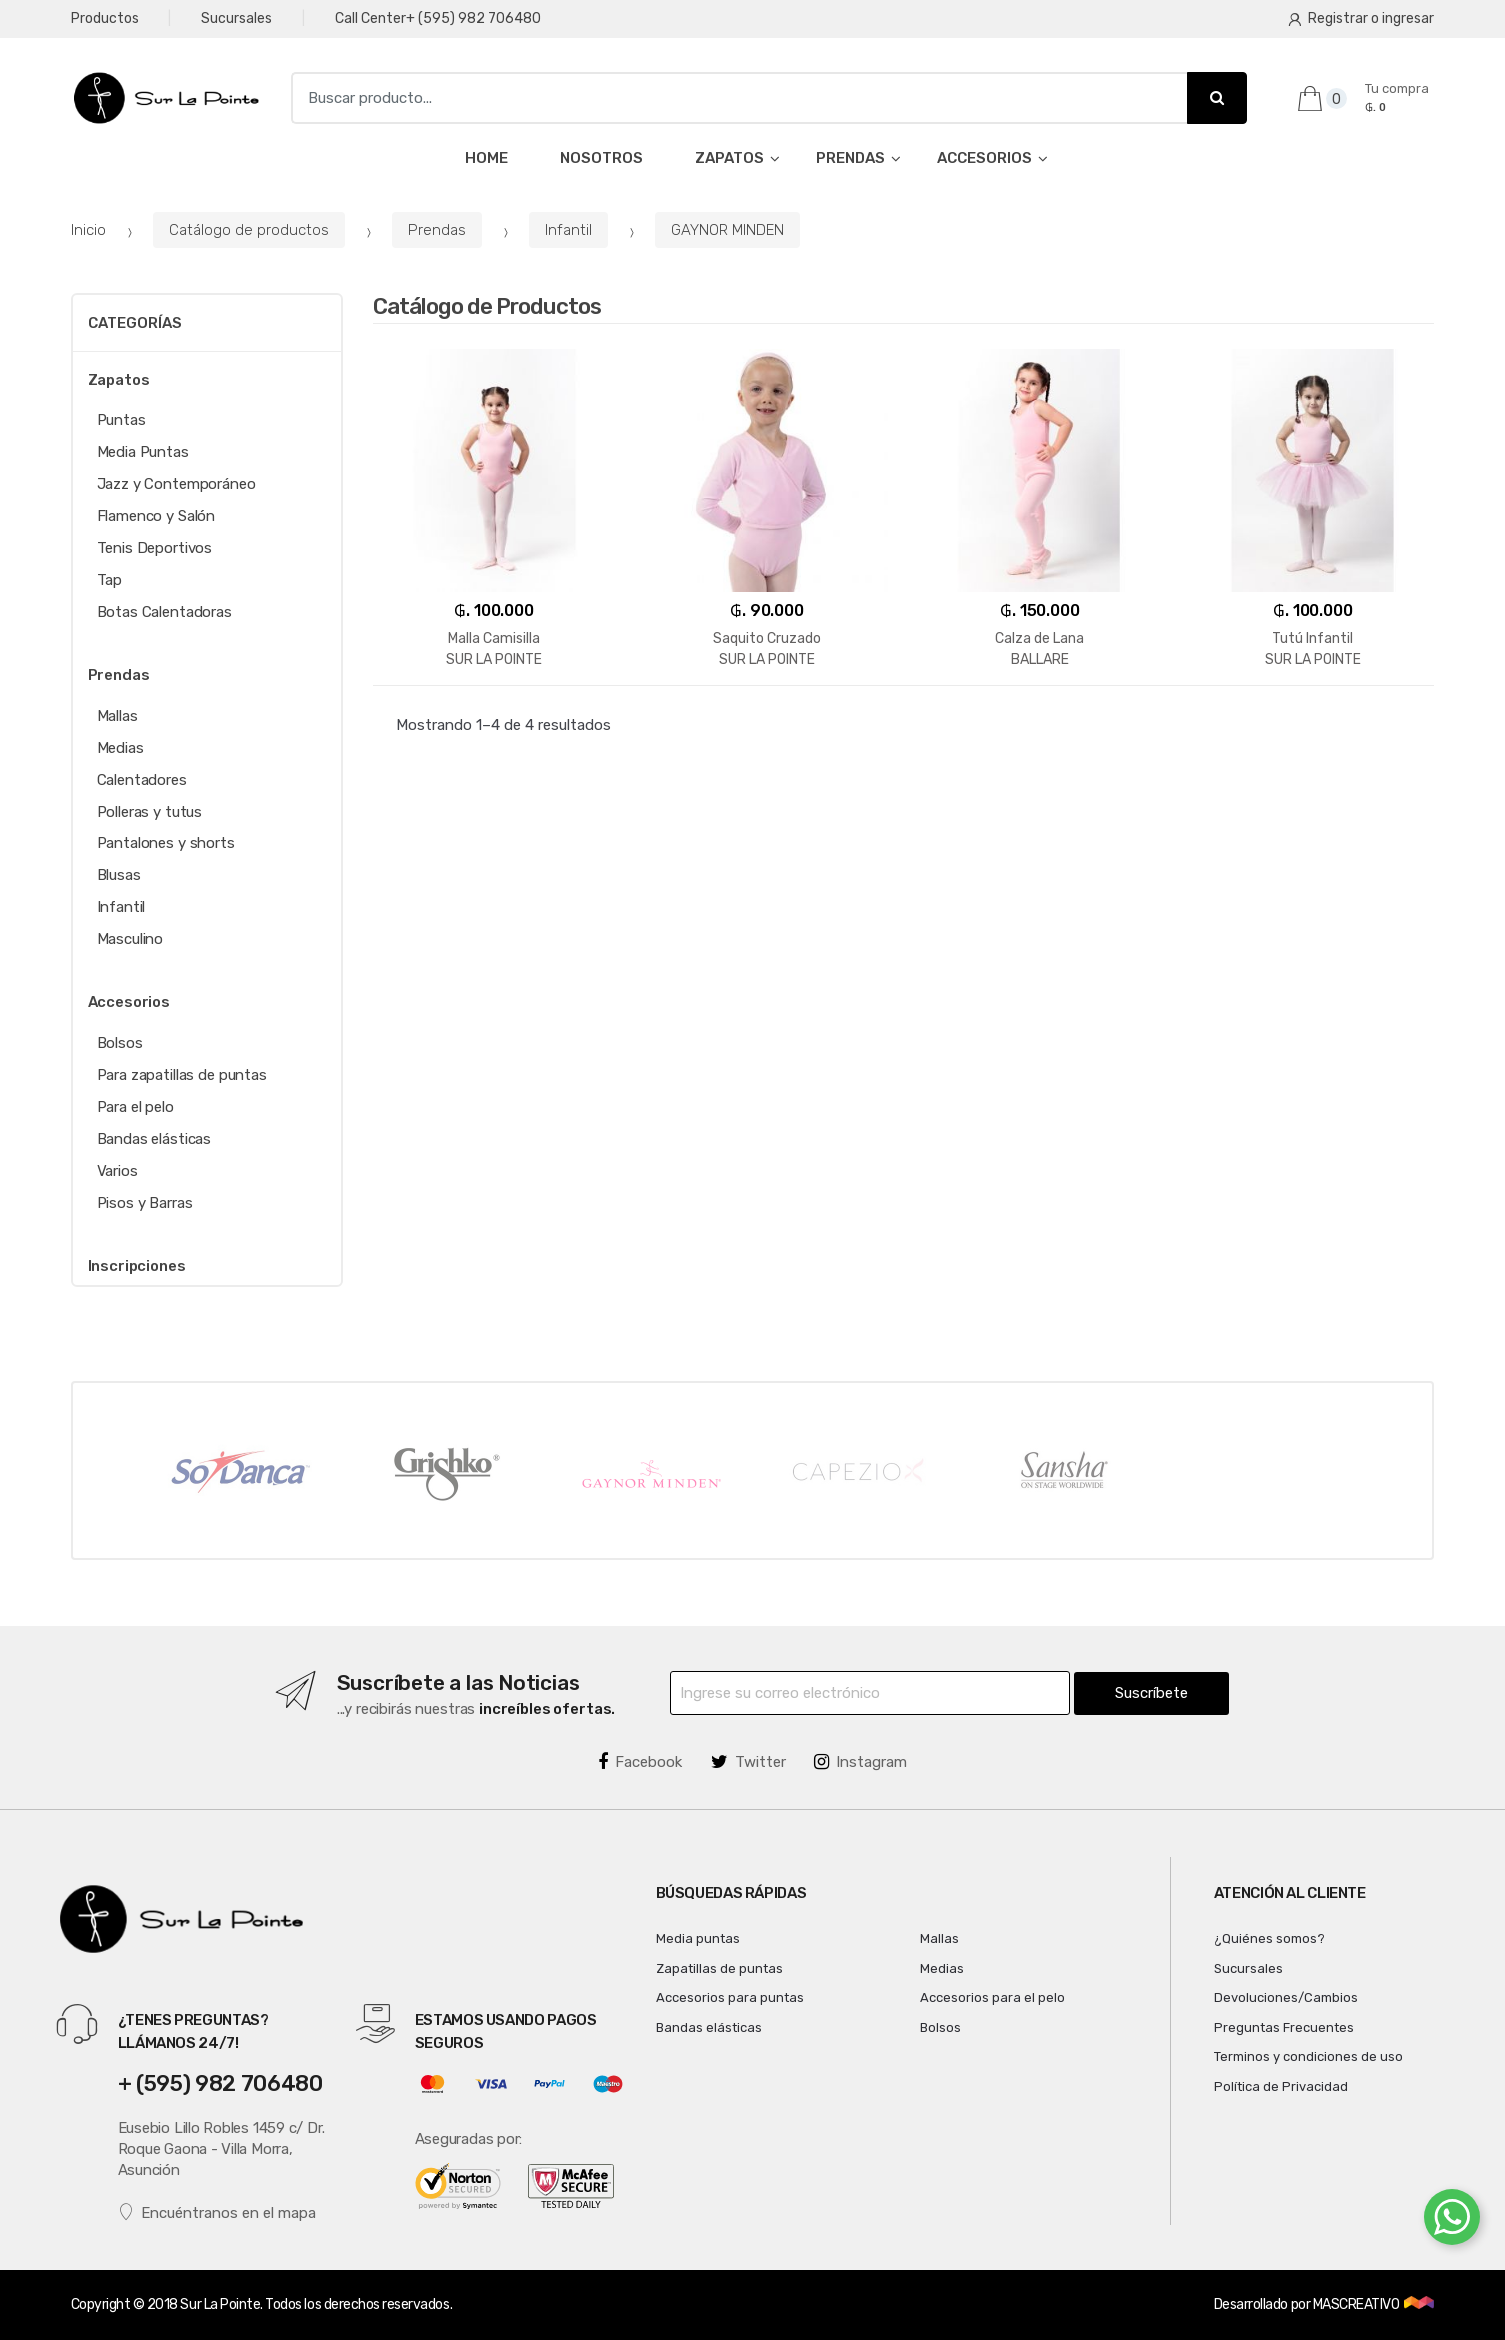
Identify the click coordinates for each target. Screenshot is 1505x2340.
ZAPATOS (729, 158)
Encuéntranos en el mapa (217, 2212)
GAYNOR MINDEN (727, 230)
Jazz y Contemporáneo (176, 484)
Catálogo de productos (249, 230)
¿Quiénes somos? (1269, 1938)
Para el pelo (135, 1107)
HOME (486, 158)
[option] (239, 1470)
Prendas (437, 230)
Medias (120, 748)
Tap (110, 580)
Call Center (438, 19)
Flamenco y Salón (156, 516)
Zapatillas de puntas (719, 1968)
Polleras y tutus (150, 812)
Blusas (119, 875)
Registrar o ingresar (1361, 18)
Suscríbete (1151, 1693)
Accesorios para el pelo (992, 1997)
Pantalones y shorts (166, 843)
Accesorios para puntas (730, 1997)
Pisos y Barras (145, 1203)
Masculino (130, 939)
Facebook (640, 1762)
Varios (117, 1171)
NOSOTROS (601, 158)
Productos (105, 18)
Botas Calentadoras (164, 612)
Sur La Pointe (220, 2304)
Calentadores (142, 780)
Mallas (117, 716)
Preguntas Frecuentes (1284, 2027)
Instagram (860, 1762)
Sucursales (236, 18)
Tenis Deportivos (155, 548)
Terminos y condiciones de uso (1308, 2056)
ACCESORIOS (984, 158)
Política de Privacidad (1281, 2086)
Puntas (121, 420)
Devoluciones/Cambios (1286, 1997)
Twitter (748, 1762)
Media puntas (698, 1938)
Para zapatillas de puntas (182, 1075)
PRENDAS (850, 158)
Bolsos (120, 1043)
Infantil (568, 230)
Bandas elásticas (154, 1139)
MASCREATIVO (1357, 2304)
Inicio (88, 230)
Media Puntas (143, 452)
